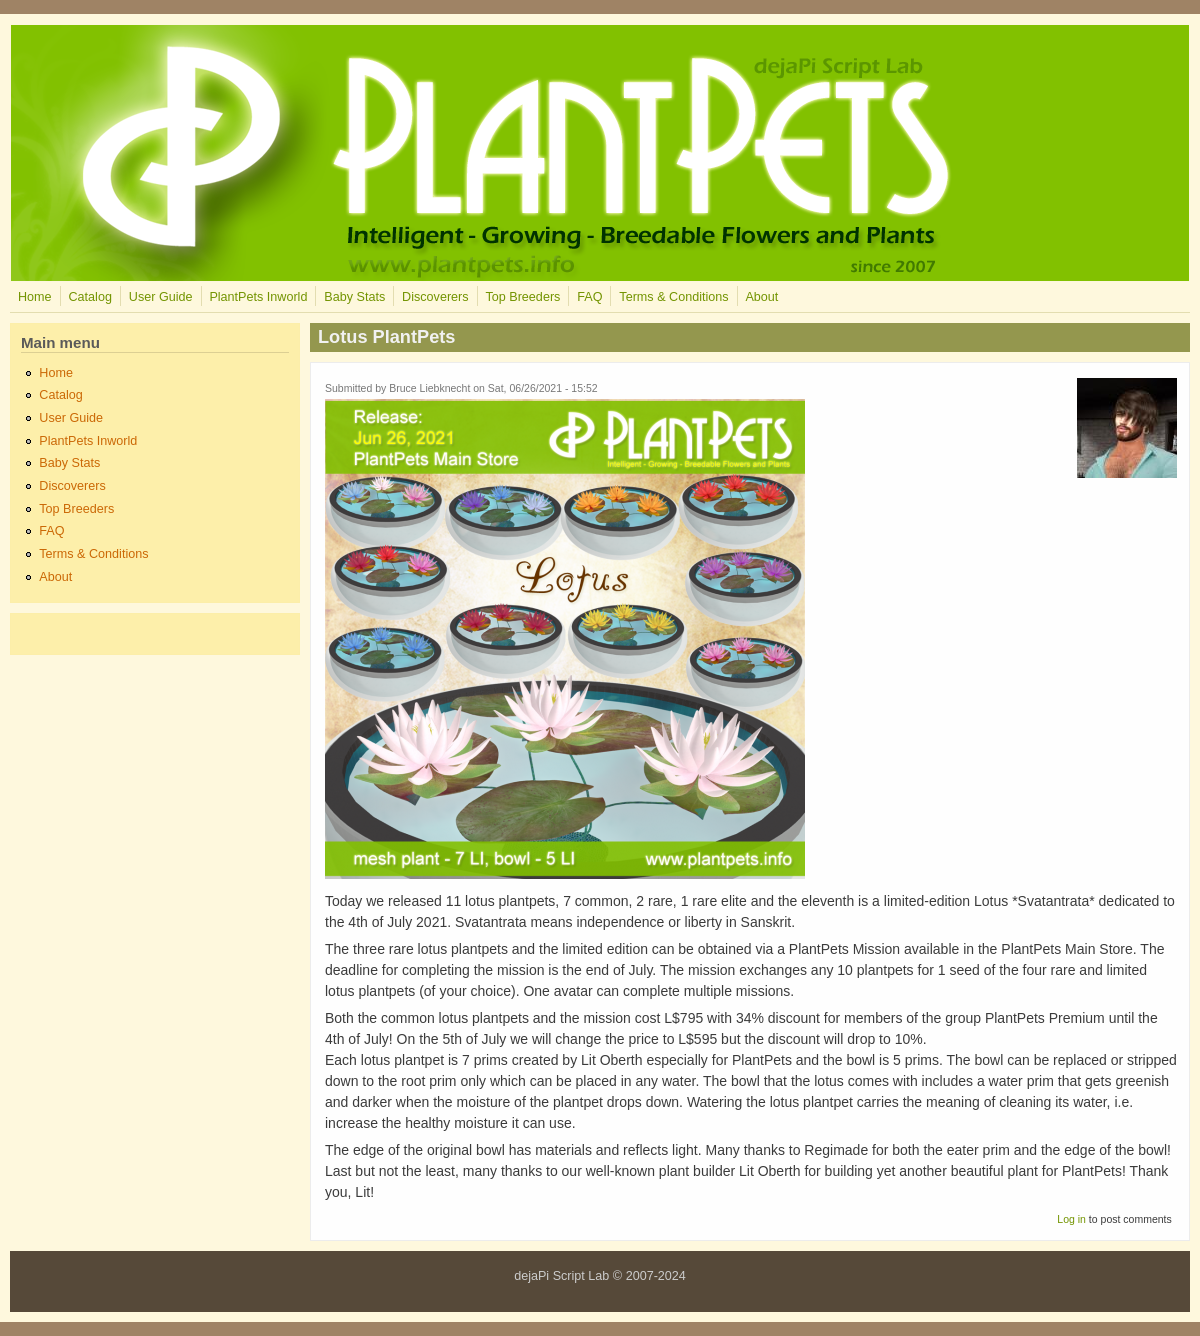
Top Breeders (522, 297)
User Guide (161, 297)
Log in (1071, 1219)
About (761, 297)
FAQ (589, 297)
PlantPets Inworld (258, 297)
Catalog (89, 297)
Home (35, 297)
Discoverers (435, 297)
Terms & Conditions (673, 297)
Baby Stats (354, 297)
